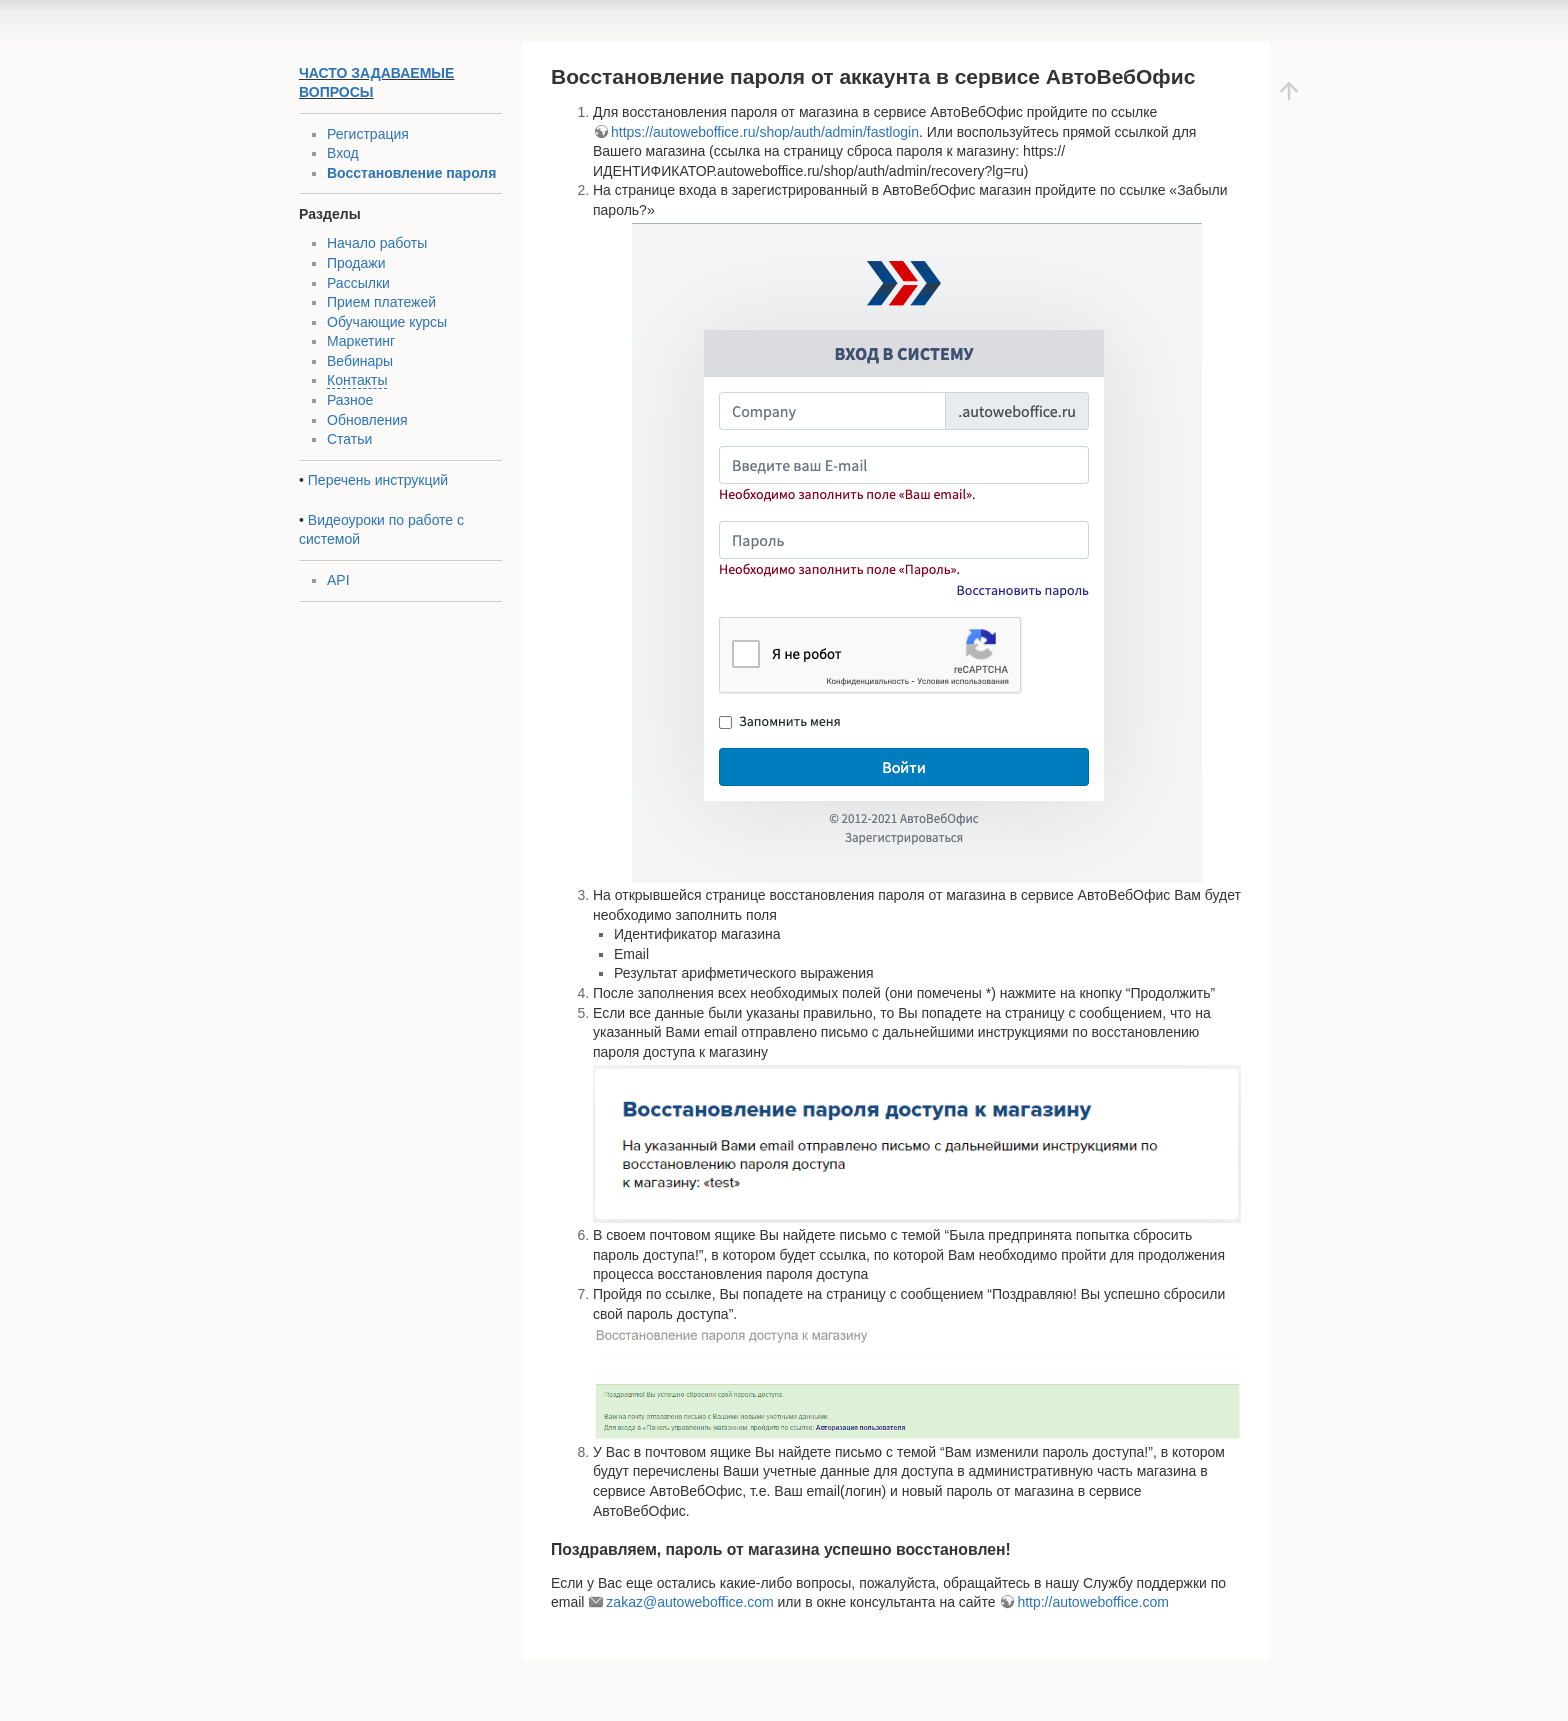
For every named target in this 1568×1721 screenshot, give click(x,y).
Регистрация (368, 134)
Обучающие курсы (387, 322)
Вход (343, 153)
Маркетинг (361, 341)
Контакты (357, 380)
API (338, 580)
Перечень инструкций (378, 480)
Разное (350, 400)
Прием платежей (381, 302)
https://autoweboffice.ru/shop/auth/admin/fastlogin (765, 132)
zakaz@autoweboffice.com (689, 1602)
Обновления (367, 420)
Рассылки (358, 283)
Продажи (356, 263)
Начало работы (377, 243)
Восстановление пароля (411, 173)
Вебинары (360, 361)
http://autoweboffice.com (1093, 1602)
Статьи (349, 439)
